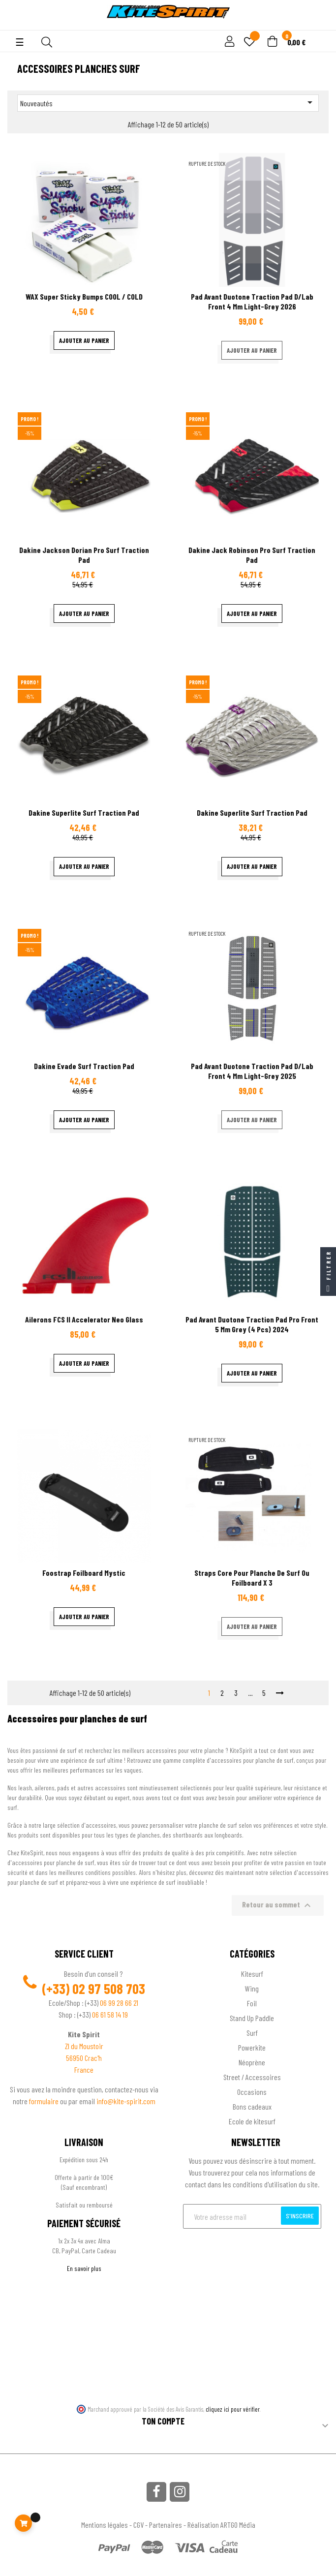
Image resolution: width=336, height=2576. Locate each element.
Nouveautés (168, 102)
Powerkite (252, 2047)
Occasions (252, 2091)
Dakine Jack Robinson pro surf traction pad (251, 554)
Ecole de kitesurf (252, 2121)
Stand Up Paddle (252, 2018)
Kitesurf (252, 1973)
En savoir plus (84, 2268)
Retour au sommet (277, 1905)
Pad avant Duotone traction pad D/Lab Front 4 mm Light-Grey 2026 (252, 301)
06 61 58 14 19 (110, 2014)
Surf (252, 2032)
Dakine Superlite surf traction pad (84, 812)
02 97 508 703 (108, 1988)
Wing (252, 1988)
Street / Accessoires (252, 2077)
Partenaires (165, 2524)
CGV (138, 2524)
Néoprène (252, 2062)
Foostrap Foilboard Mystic (83, 1572)
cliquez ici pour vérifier (233, 2409)
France (83, 2069)
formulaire (44, 2101)
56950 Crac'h (84, 2057)
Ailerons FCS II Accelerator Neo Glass (84, 1319)
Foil (252, 2003)
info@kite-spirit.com (125, 2101)
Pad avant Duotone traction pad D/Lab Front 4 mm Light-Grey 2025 (252, 1070)
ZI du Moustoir (84, 2046)
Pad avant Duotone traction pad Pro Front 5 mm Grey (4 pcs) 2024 (251, 1324)
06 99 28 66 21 (119, 2002)
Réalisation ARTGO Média (221, 2524)
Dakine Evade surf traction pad (84, 1066)
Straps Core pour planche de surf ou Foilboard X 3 (251, 1577)
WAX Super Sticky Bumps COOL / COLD (84, 296)
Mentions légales (104, 2524)
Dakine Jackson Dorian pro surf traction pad (84, 554)
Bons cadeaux (252, 2106)
